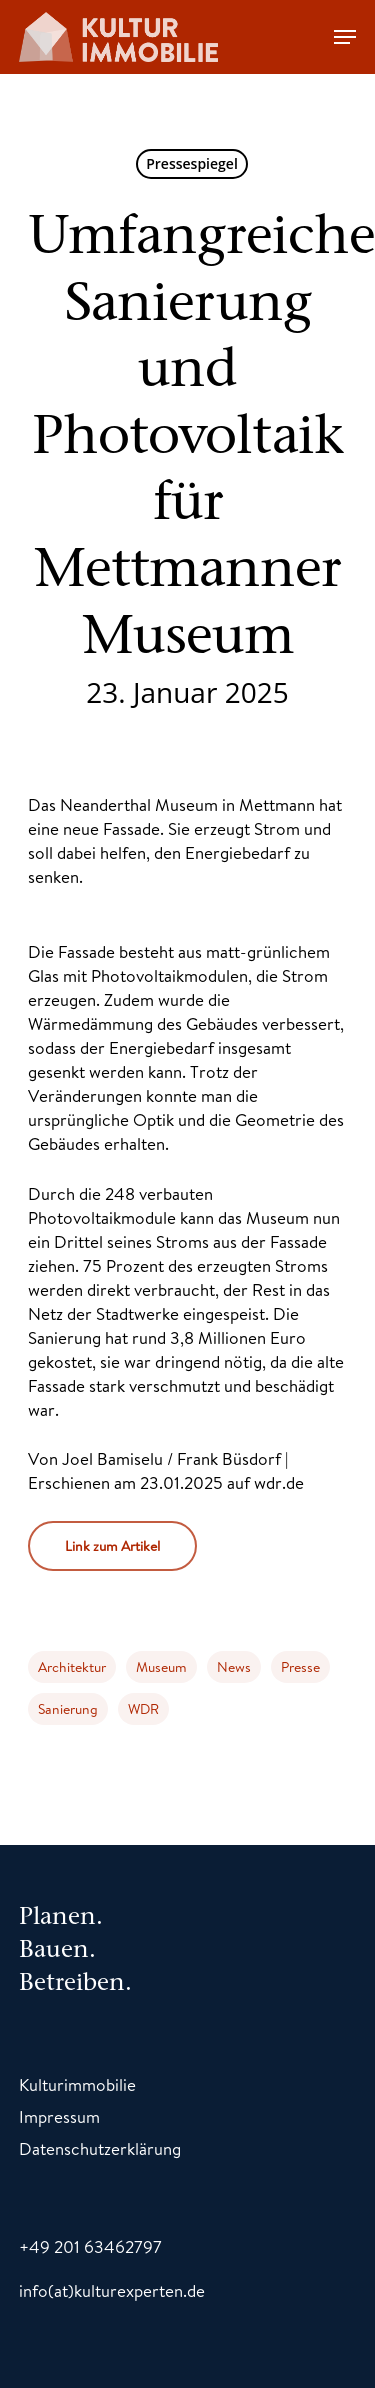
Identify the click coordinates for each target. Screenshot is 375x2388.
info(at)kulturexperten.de (112, 2290)
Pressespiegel (192, 163)
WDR (143, 1709)
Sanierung (68, 1709)
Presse (300, 1667)
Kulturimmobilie (77, 2084)
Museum (161, 1667)
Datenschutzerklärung (100, 2148)
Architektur (72, 1667)
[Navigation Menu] (345, 37)
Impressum (59, 2116)
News (234, 1667)
